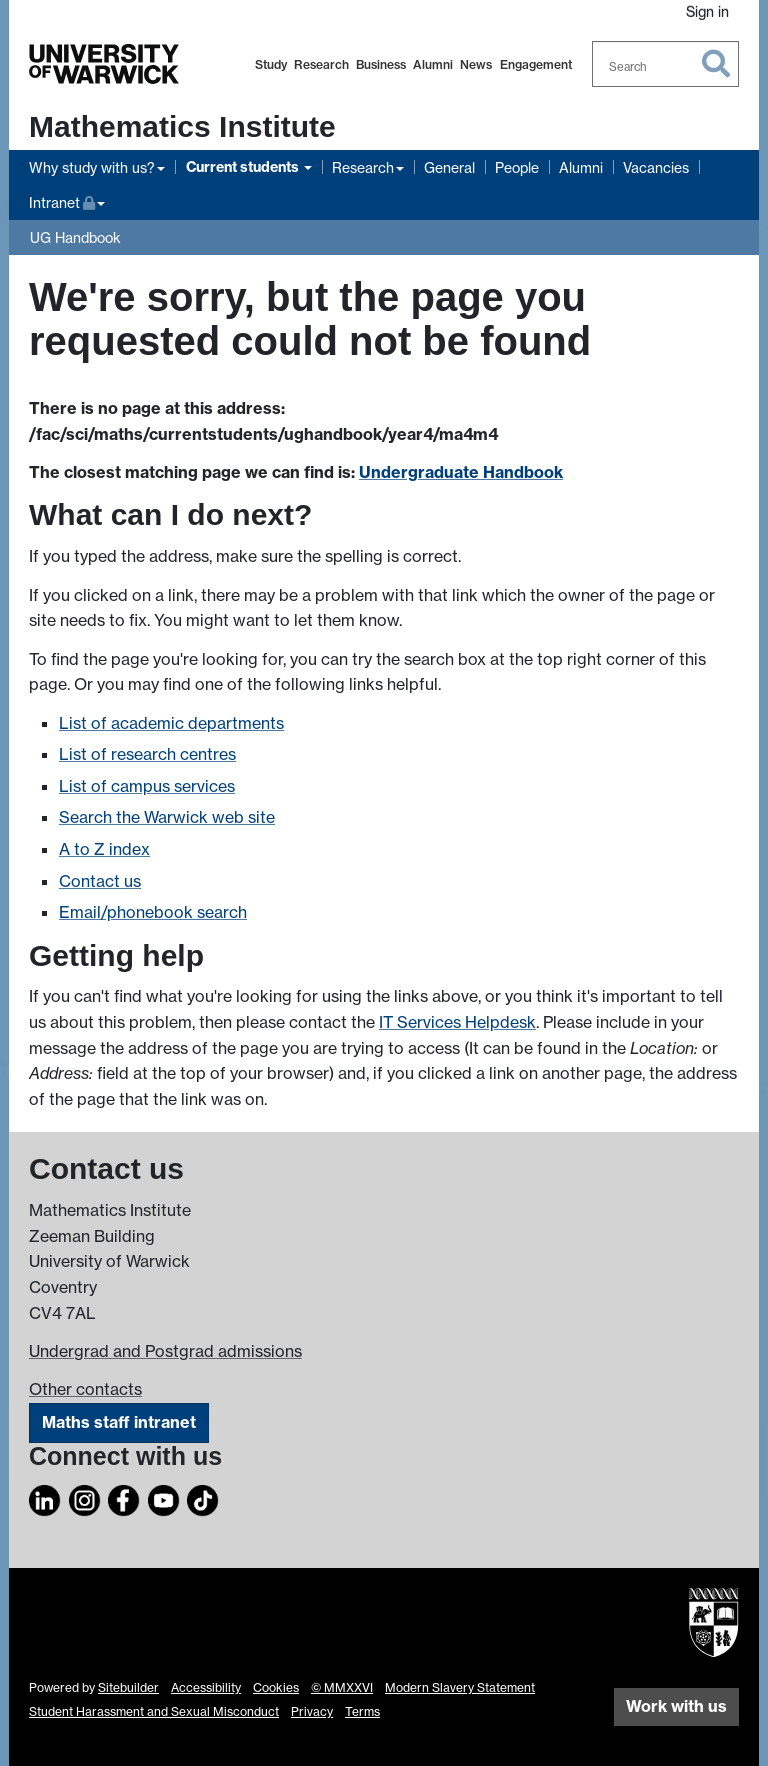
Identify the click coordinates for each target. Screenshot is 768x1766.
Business (381, 64)
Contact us (100, 881)
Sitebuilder (128, 1687)
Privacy (312, 1711)
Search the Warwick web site (167, 817)
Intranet (67, 200)
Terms (362, 1711)
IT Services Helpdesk (457, 1022)
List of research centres (147, 754)
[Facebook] (124, 1497)
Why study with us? (92, 167)
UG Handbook (75, 237)
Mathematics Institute (182, 126)
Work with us (676, 1706)
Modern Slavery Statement (460, 1687)
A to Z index (104, 849)
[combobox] (666, 64)
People (517, 167)
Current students (244, 167)
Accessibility (206, 1687)
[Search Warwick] (666, 64)
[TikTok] (203, 1497)
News (476, 64)
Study (271, 64)
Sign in (707, 11)
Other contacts (85, 1389)
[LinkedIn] (45, 1497)
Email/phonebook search (153, 912)
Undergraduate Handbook (461, 472)
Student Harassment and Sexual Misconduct (154, 1711)
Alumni (433, 64)
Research (321, 64)
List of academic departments (171, 723)
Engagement (536, 64)
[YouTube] (164, 1497)
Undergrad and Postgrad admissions (165, 1351)
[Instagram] (85, 1497)
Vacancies (656, 167)
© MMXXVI (342, 1687)
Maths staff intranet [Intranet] (119, 1422)
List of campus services (147, 786)
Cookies (276, 1687)
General (449, 167)
